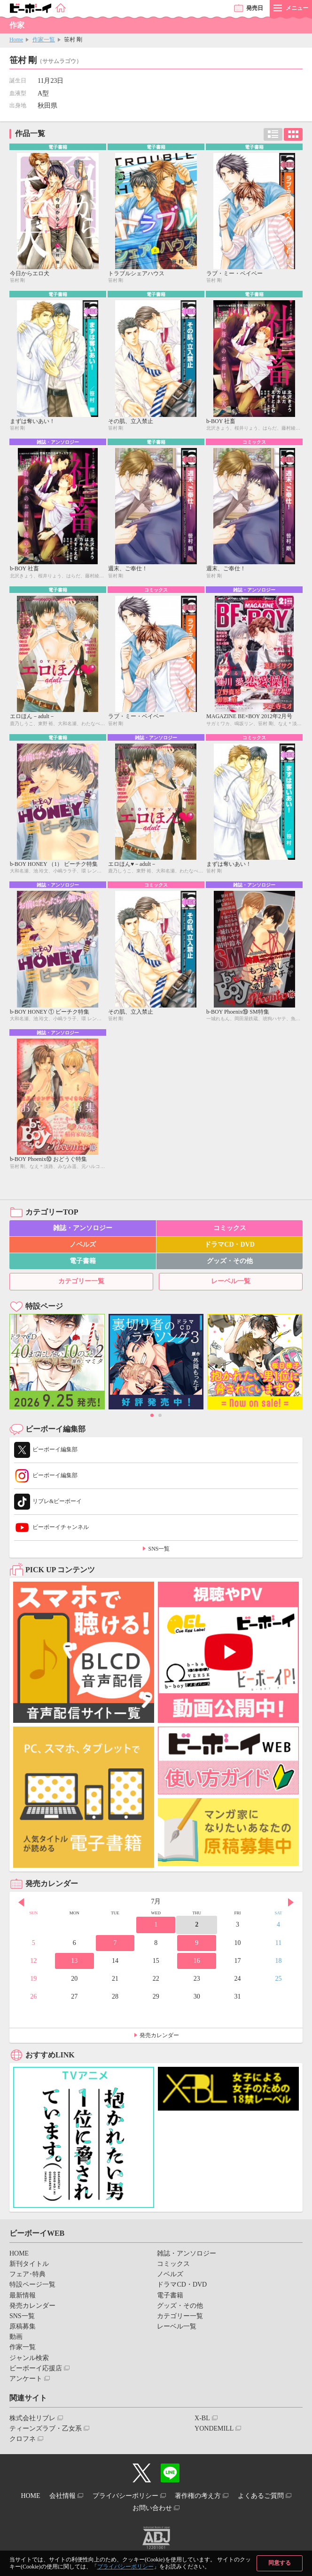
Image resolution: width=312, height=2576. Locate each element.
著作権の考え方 (198, 2495)
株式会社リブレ (32, 2418)
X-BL (202, 2418)
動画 (16, 2336)
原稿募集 (22, 2326)
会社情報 (62, 2495)
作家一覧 (43, 39)
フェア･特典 (27, 2274)
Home (16, 39)
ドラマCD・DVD (229, 1244)
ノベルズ (83, 1244)
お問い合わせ (152, 2508)
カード (293, 134)
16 (197, 1960)
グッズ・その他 (230, 1260)
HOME (19, 2253)
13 (74, 1960)
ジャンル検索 (29, 2357)
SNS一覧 (159, 1548)
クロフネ (22, 2438)
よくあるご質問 (261, 2495)
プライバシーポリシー (125, 2566)
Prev (21, 1902)
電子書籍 (83, 1260)
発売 (254, 8)
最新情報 (22, 2295)
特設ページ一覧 (32, 2284)
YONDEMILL (214, 2428)
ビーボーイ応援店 (35, 2368)
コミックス (229, 1228)
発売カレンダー (159, 2035)
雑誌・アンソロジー (82, 1228)
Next (291, 1902)
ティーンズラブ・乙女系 (45, 2428)
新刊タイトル (29, 2263)
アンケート (25, 2378)
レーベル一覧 (230, 1281)
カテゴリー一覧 (81, 1281)
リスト (273, 134)
